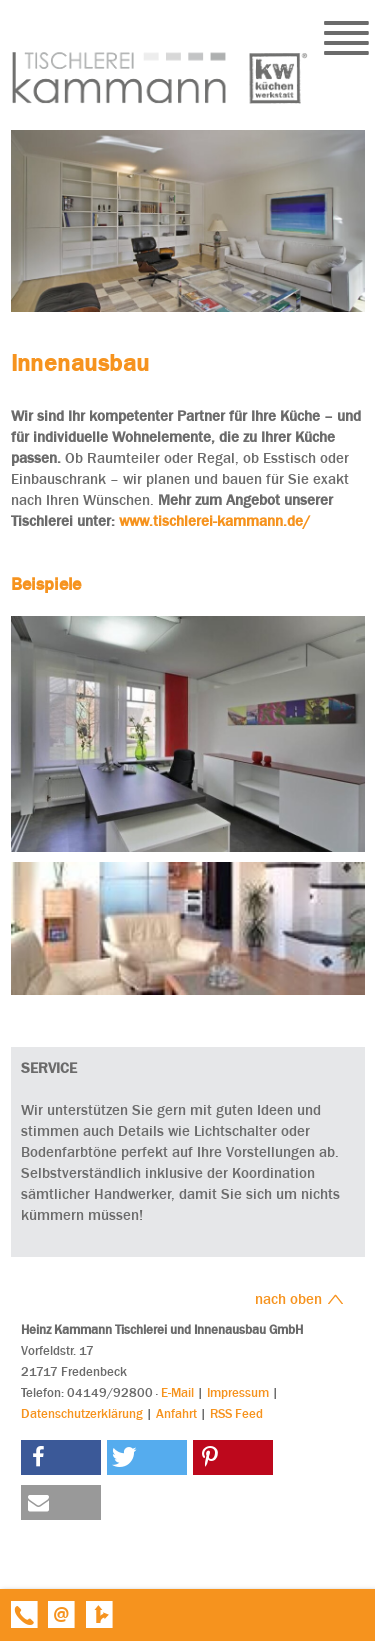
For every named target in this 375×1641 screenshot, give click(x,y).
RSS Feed (236, 1413)
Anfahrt (176, 1413)
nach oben (299, 1299)
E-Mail (177, 1392)
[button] (61, 1457)
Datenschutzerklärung (82, 1413)
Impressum (238, 1392)
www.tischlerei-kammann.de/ (214, 521)
